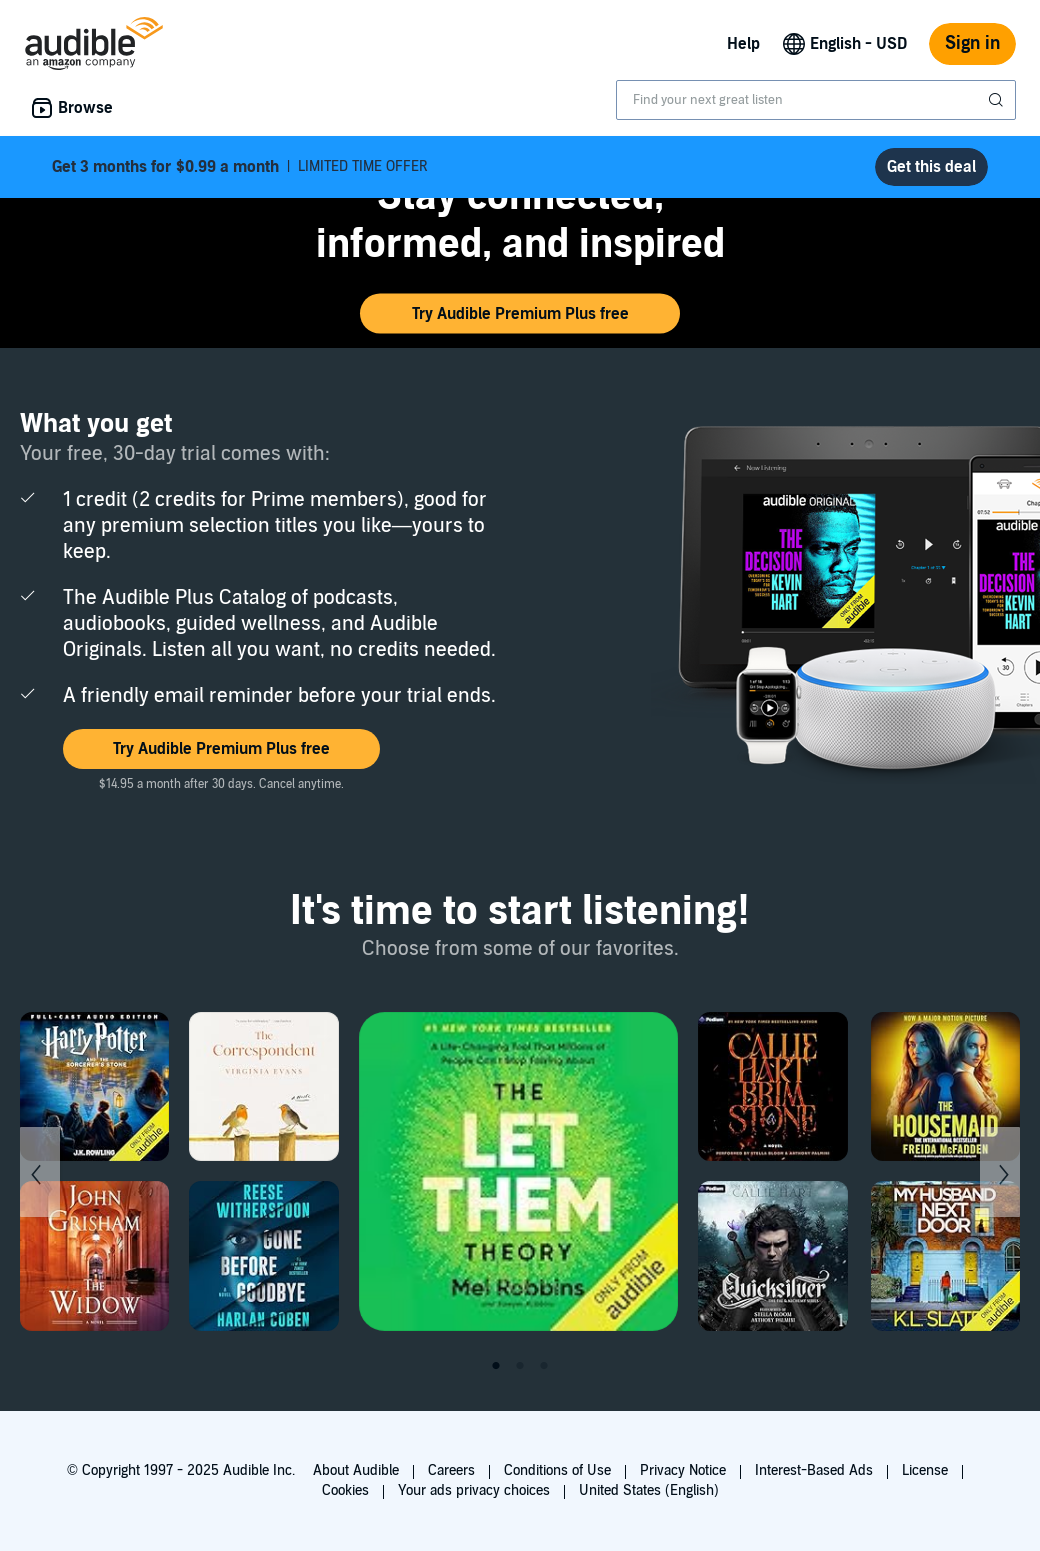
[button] (520, 314)
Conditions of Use (557, 1470)
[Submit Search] (998, 100)
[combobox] (816, 100)
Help (743, 44)
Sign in (972, 43)
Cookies (345, 1490)
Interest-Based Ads (814, 1470)
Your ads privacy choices (474, 1490)
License (925, 1470)
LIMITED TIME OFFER (240, 167)
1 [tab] (496, 1366)
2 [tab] (520, 1366)
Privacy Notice (683, 1470)
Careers (451, 1470)
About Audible (356, 1470)
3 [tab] (544, 1366)
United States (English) (649, 1490)
